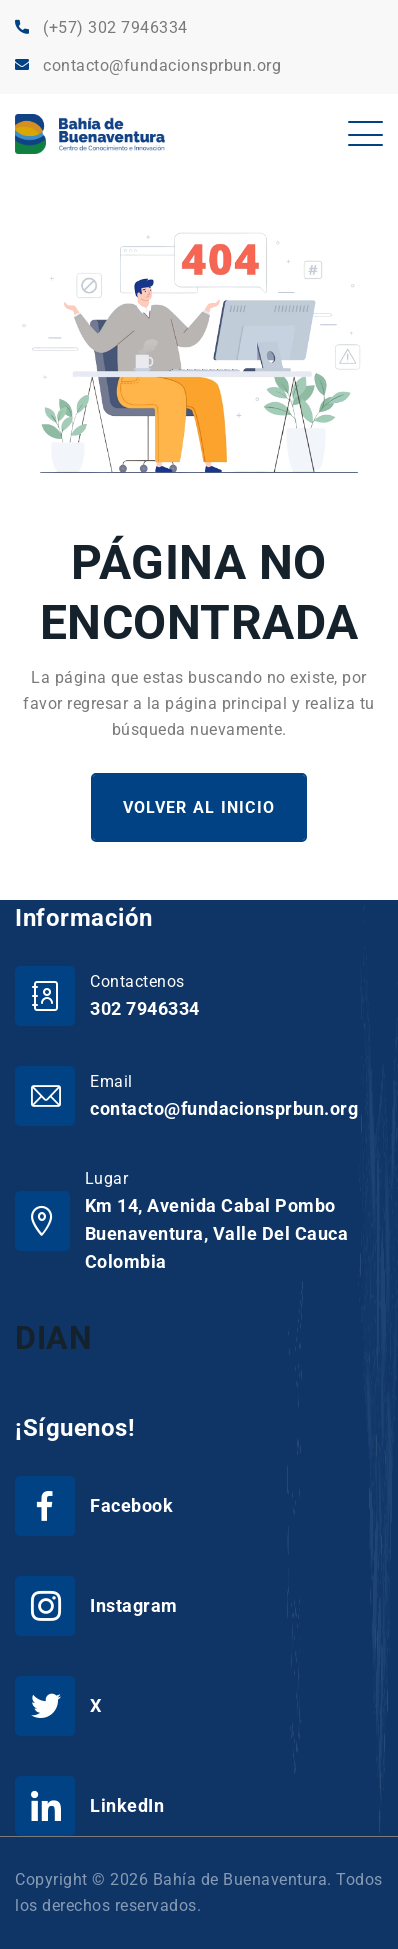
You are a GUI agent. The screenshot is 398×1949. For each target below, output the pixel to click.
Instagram (134, 1605)
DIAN (53, 1338)
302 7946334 (145, 1008)
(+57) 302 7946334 (115, 27)
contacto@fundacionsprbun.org (162, 65)
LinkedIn (127, 1805)
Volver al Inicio (199, 807)
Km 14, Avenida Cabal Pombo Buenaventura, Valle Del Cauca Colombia (217, 1233)
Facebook (131, 1505)
